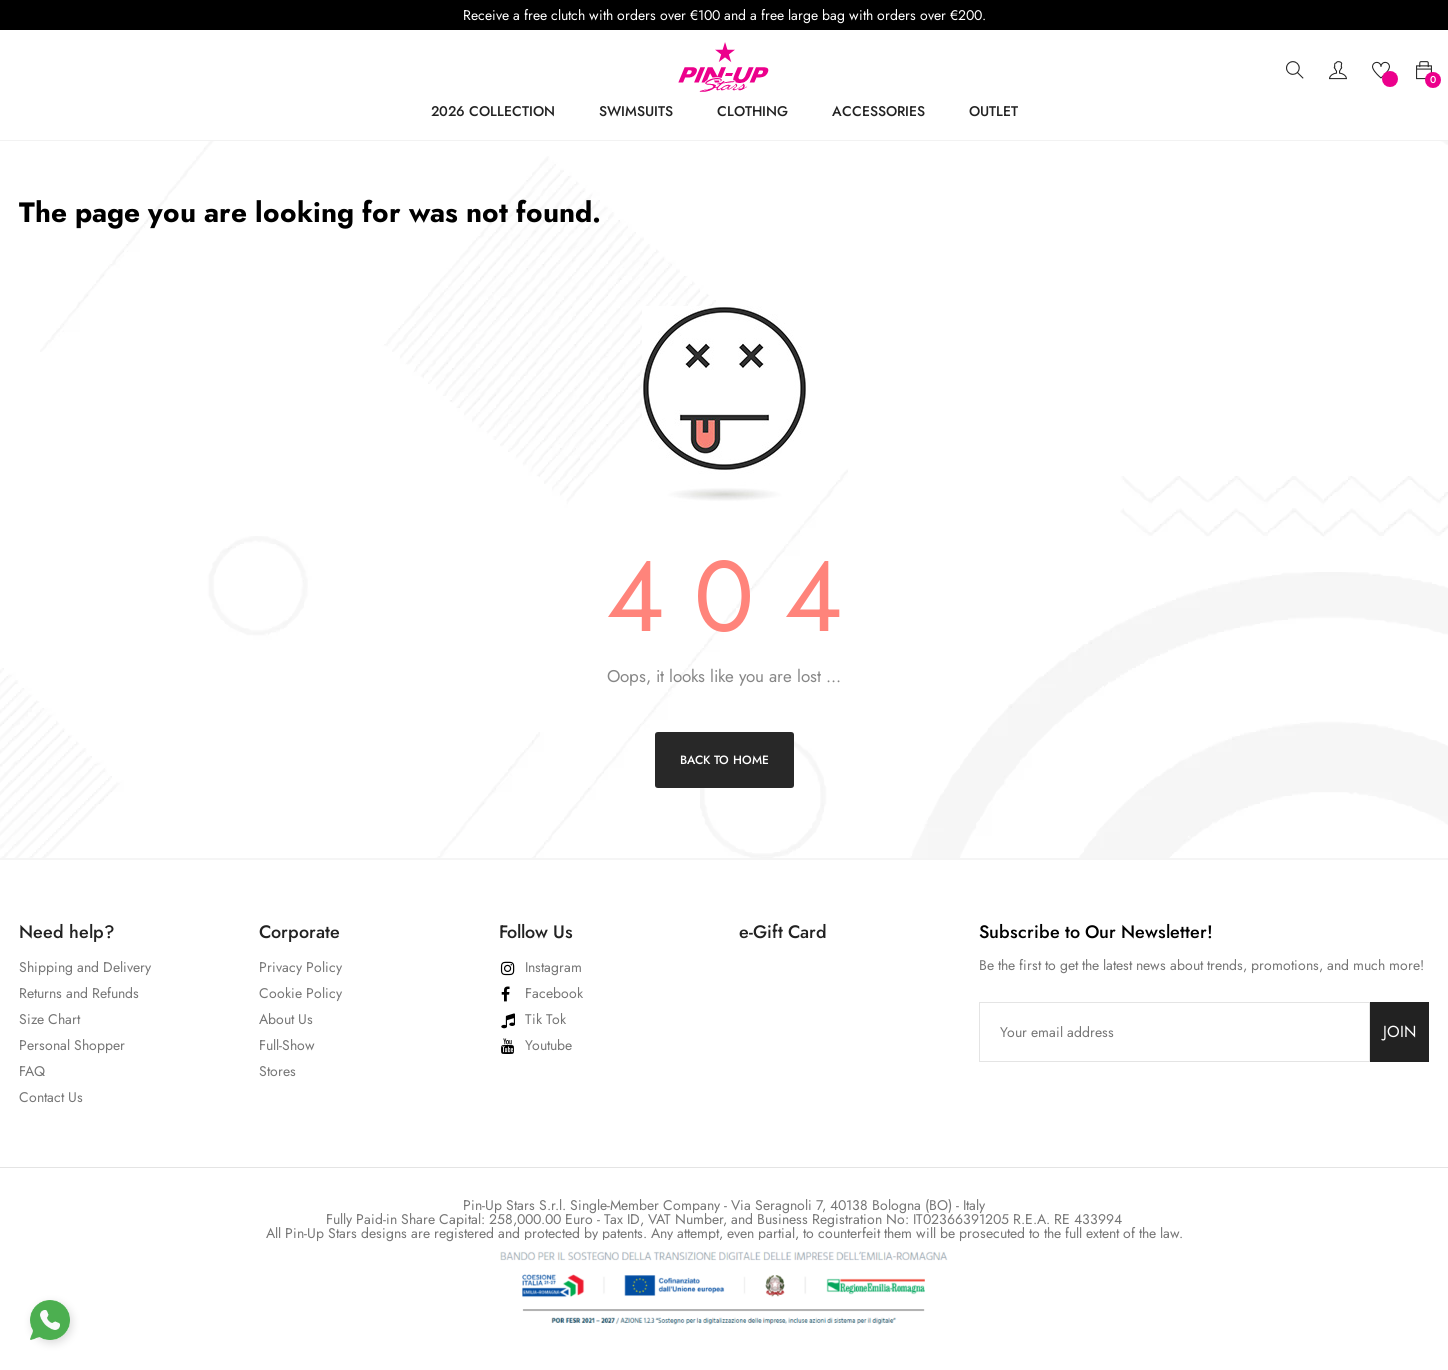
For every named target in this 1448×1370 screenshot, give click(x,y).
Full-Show (287, 1045)
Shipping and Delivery (85, 967)
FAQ (32, 1071)
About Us (286, 1019)
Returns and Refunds (79, 993)
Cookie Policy (300, 993)
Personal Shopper (72, 1045)
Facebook (554, 993)
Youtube (548, 1045)
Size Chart (49, 1019)
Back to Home (724, 760)
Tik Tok (545, 1019)
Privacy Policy (300, 967)
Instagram (553, 967)
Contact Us (51, 1097)
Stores (277, 1071)
